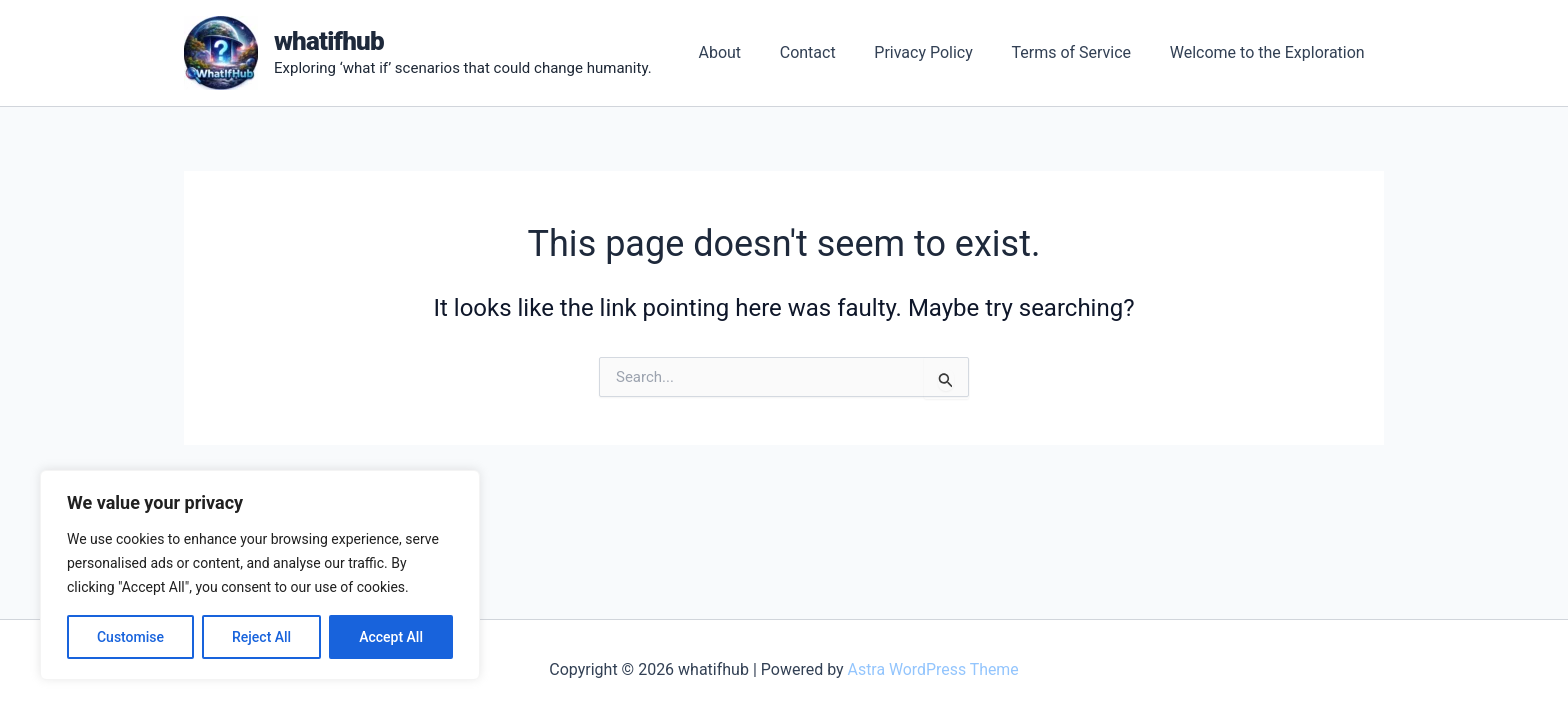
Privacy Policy (940, 52)
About (749, 52)
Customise (130, 637)
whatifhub (329, 41)
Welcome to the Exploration (1270, 52)
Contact (831, 52)
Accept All (391, 637)
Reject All (261, 637)
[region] (260, 575)
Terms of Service (1081, 52)
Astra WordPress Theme (933, 669)
